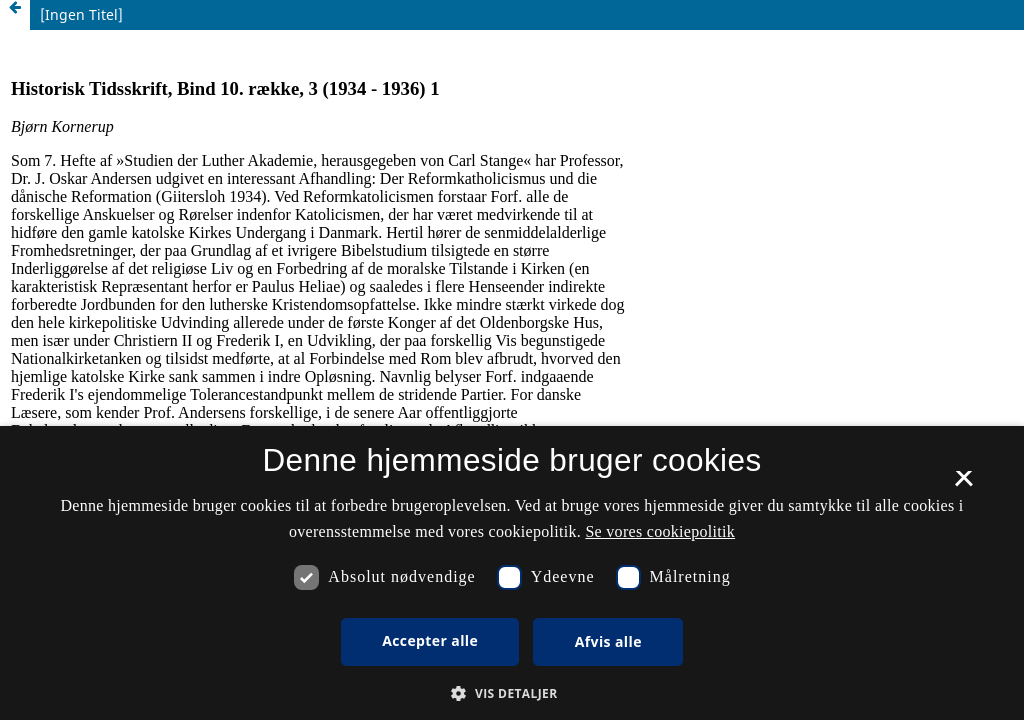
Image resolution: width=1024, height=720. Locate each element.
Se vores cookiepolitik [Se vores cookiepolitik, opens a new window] (660, 531)
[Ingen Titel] (81, 14)
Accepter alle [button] (430, 640)
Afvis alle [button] (608, 641)
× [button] (963, 485)
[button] (511, 693)
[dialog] (512, 573)
